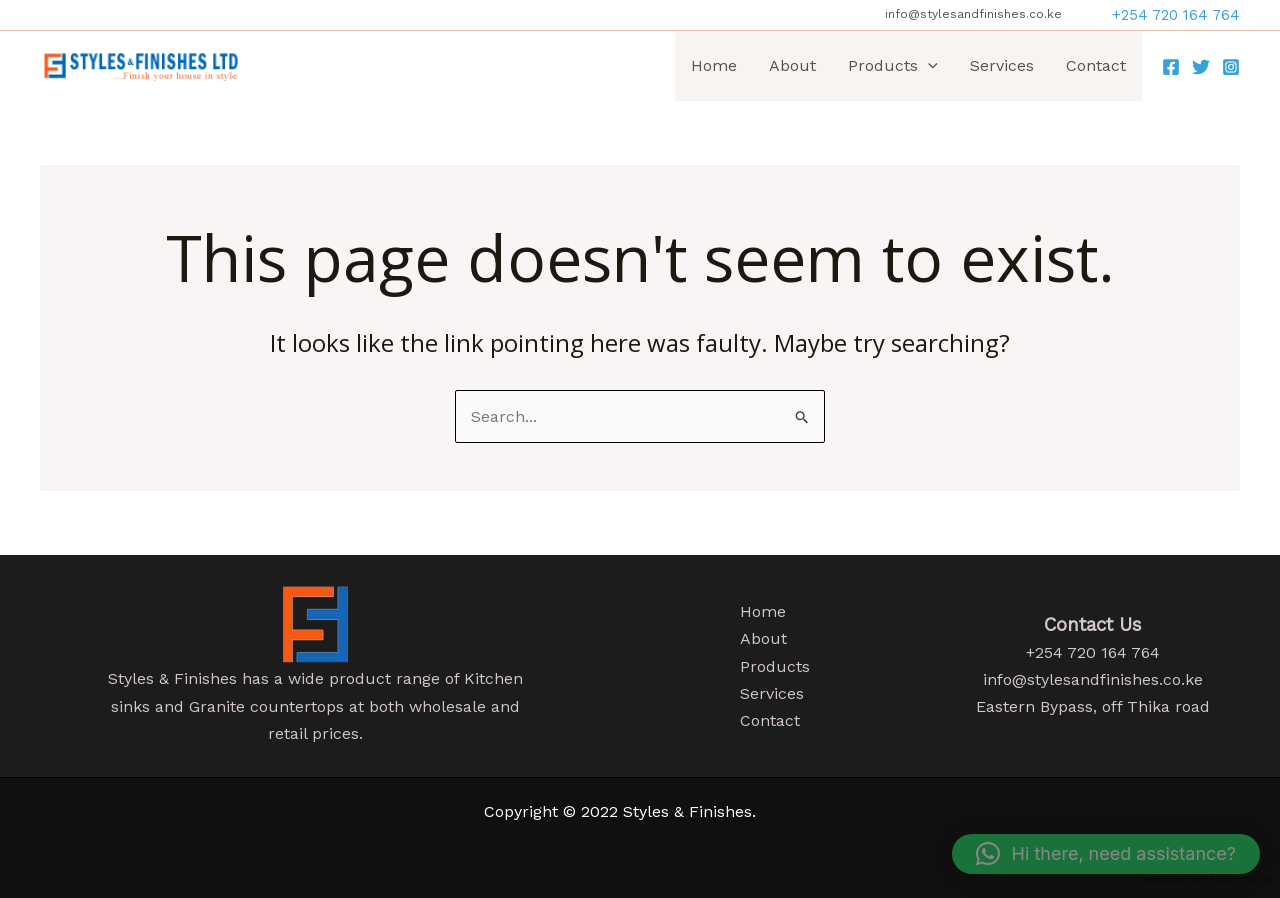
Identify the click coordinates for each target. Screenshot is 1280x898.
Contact (1096, 65)
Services (1002, 65)
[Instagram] (1231, 67)
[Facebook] (1171, 67)
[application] (928, 66)
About (792, 65)
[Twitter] (1201, 67)
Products (893, 66)
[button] (1176, 15)
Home (714, 65)
